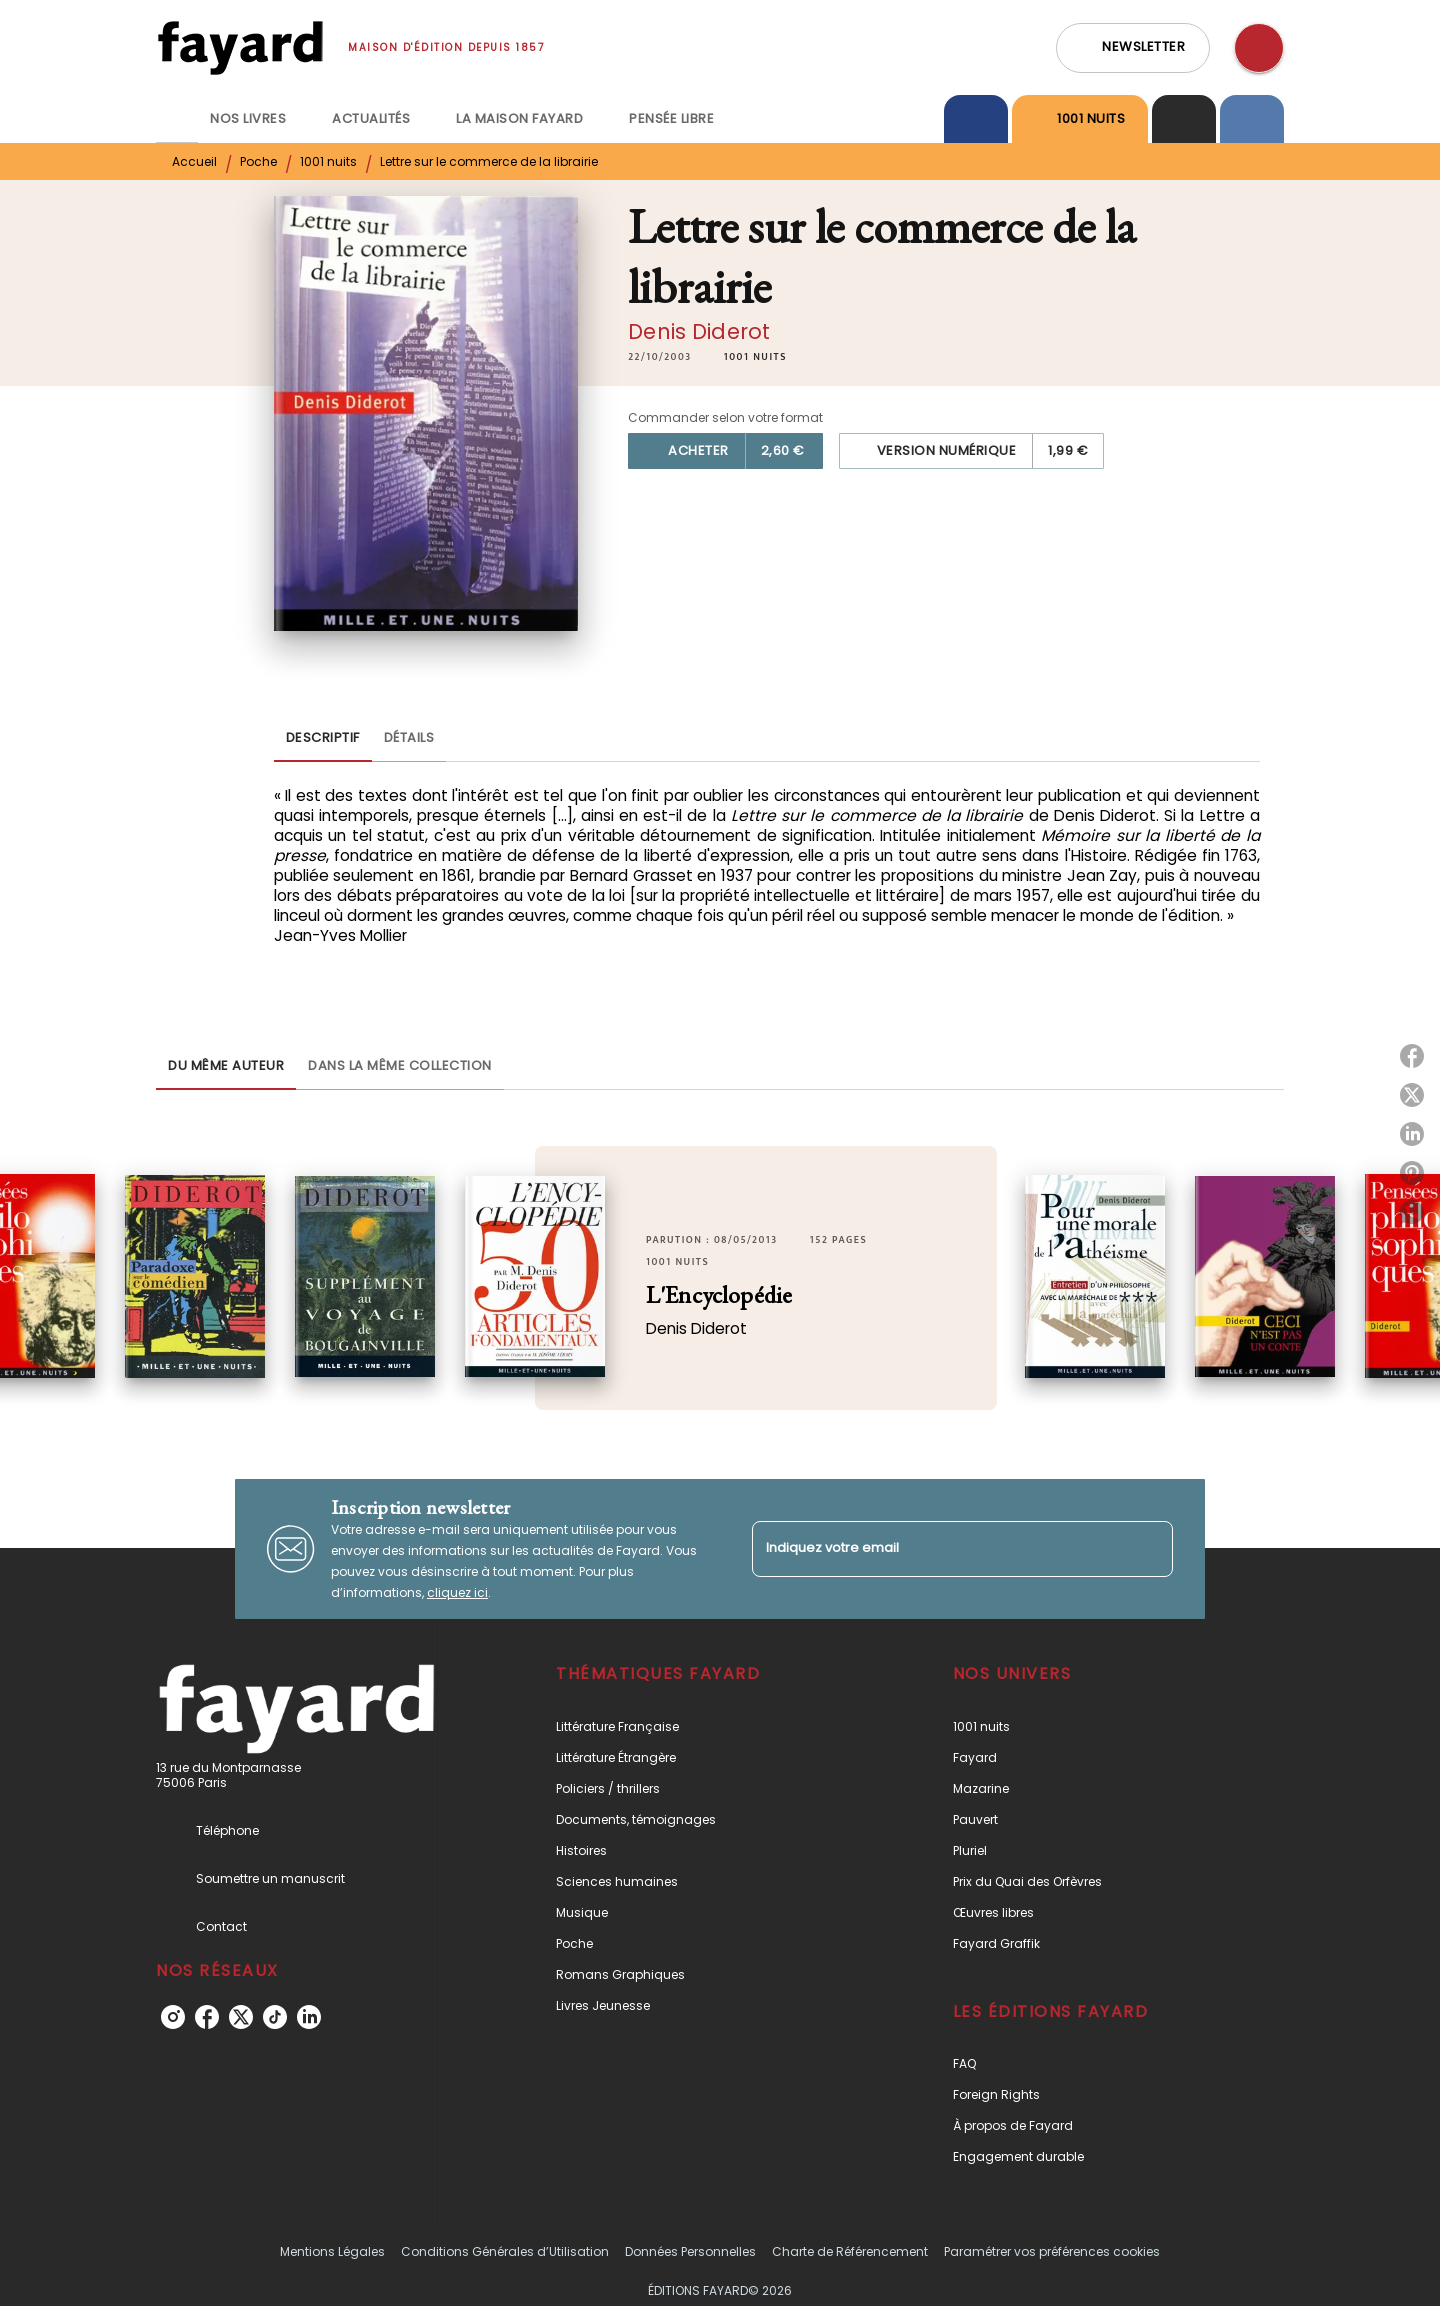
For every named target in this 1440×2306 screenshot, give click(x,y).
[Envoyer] (1149, 1549)
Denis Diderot (699, 331)
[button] (1133, 48)
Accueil (194, 161)
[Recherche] (1259, 48)
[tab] (177, 119)
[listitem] (173, 2017)
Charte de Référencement (850, 2251)
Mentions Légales (332, 2251)
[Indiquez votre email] (937, 1548)
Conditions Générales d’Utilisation (505, 2251)
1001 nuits (328, 161)
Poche (258, 161)
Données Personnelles (690, 2251)
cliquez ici (457, 1592)
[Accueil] (240, 47)
